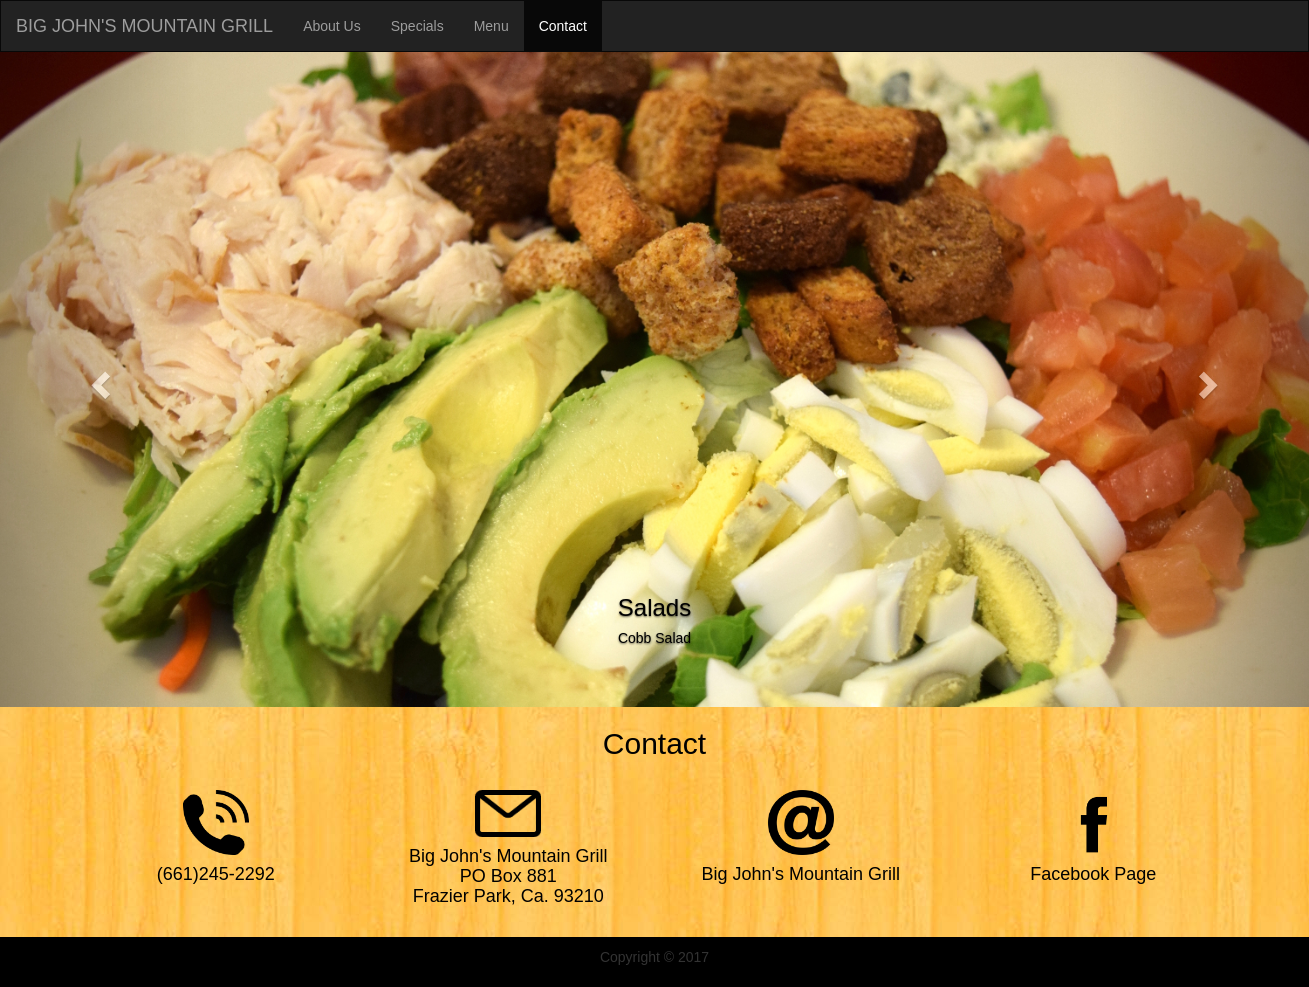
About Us (332, 26)
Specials (417, 26)
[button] (98, 379)
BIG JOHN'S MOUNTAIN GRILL (144, 26)
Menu (491, 26)
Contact (563, 26)
